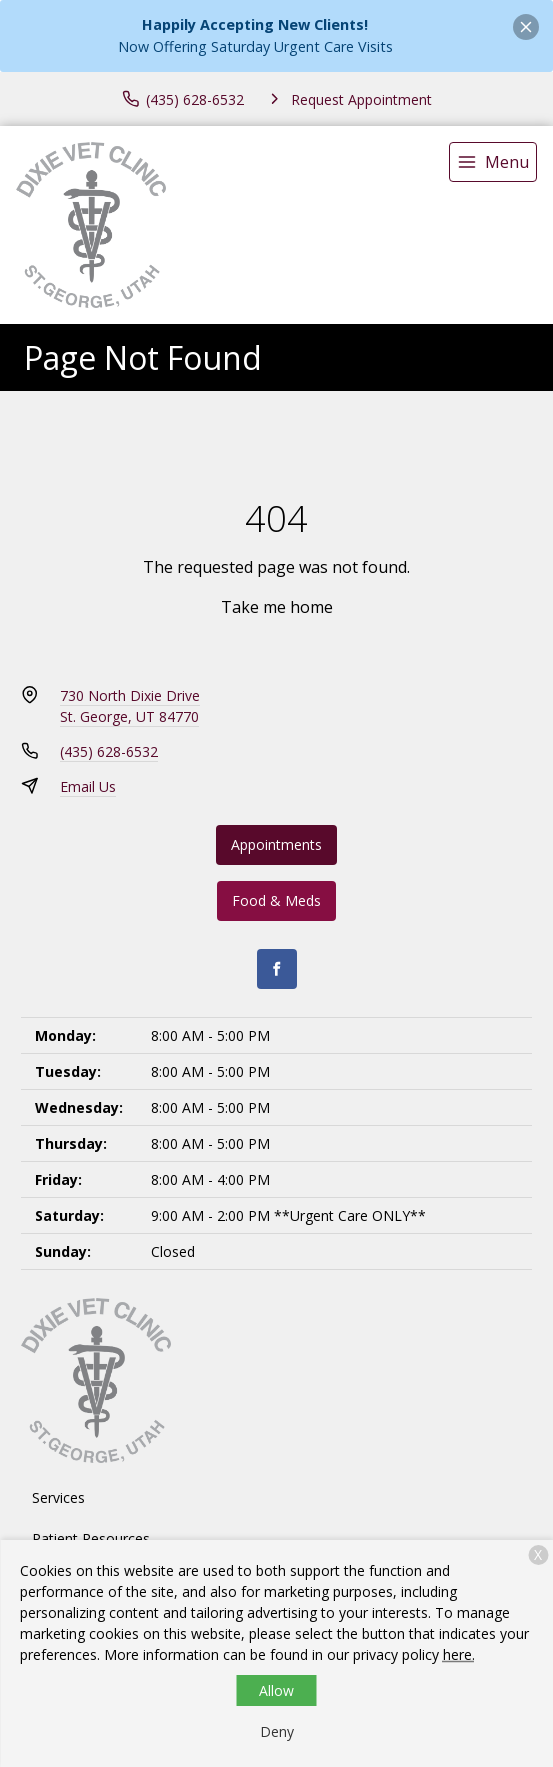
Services (58, 1497)
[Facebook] (277, 969)
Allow (276, 1690)
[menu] (493, 162)
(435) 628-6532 (109, 751)
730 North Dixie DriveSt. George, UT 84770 (130, 706)
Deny (277, 1731)
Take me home (277, 607)
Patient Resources (91, 1538)
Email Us (88, 786)
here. (459, 1654)
